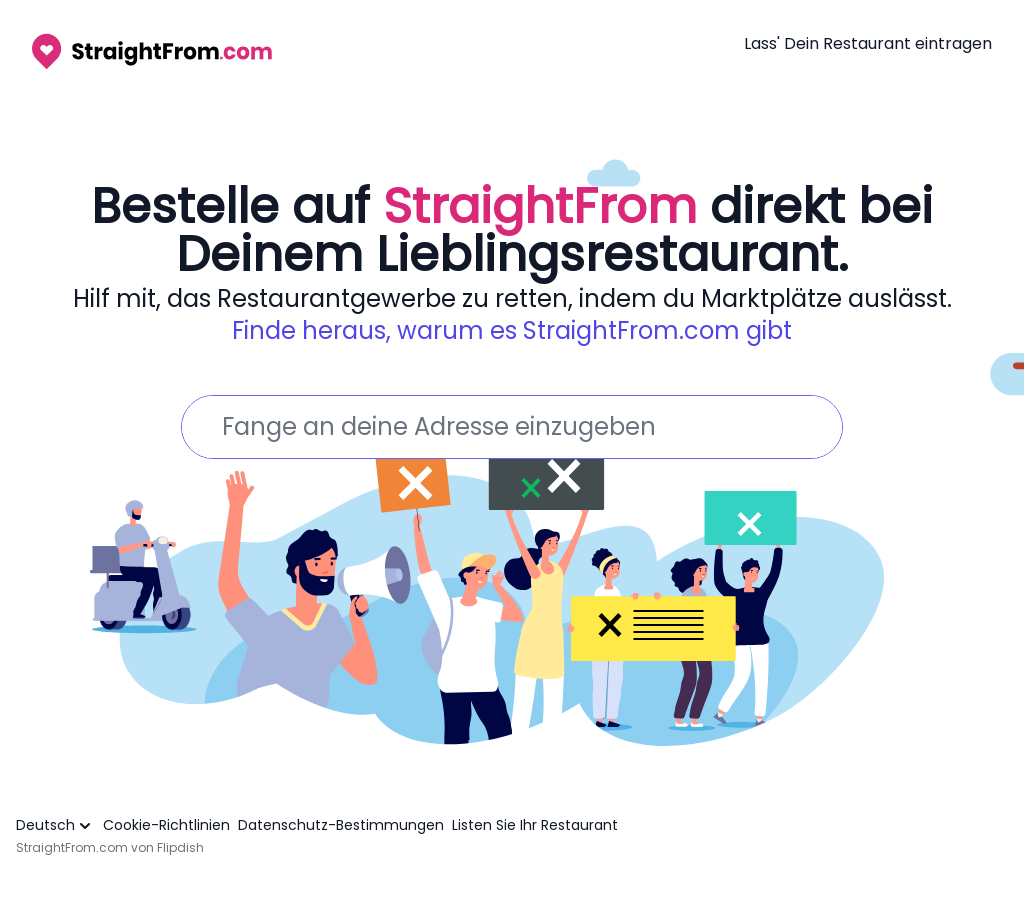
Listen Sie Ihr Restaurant (535, 825)
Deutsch (55, 825)
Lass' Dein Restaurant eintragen (868, 43)
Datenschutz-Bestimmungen (341, 825)
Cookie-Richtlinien (166, 825)
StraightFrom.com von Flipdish (110, 847)
